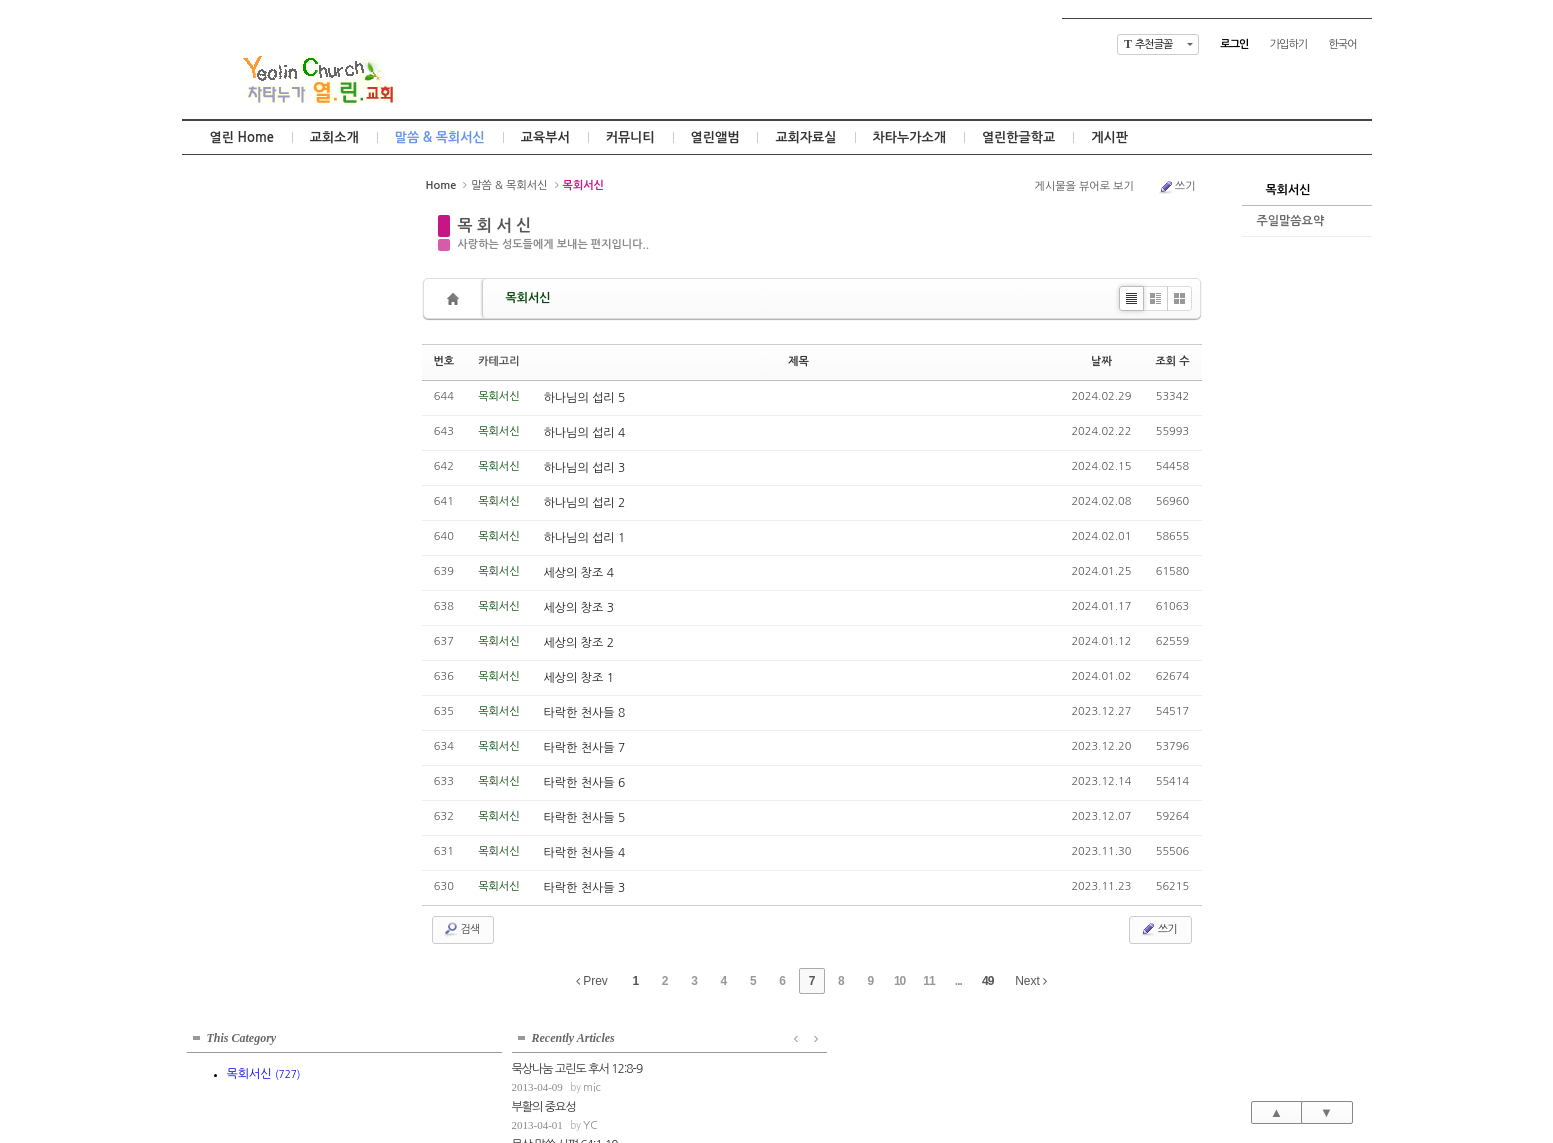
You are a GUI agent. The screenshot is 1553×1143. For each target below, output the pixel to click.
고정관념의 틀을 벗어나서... (250, 462)
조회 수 (1172, 361)
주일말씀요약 (1291, 221)
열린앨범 (715, 137)
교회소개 (334, 137)
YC (265, 367)
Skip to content (777, 17)
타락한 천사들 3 (585, 888)
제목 (798, 361)
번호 (444, 361)
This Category (242, 194)
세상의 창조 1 (579, 678)
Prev (592, 981)
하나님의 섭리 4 (585, 433)
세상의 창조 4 (579, 573)
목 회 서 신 (495, 225)
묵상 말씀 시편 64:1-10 (240, 387)
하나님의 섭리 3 (585, 468)
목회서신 (1288, 190)
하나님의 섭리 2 (585, 503)
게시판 (1109, 137)
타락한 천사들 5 (585, 818)
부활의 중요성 (219, 349)
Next (1031, 981)
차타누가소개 (909, 137)
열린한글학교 (1018, 137)
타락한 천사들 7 (585, 748)
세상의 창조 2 (579, 643)
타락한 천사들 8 (585, 713)
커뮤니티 (630, 137)
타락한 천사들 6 (585, 783)
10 (899, 981)
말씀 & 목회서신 (440, 137)
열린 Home (242, 137)
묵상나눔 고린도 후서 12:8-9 (252, 311)
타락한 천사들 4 (585, 853)
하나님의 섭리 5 (585, 398)
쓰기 (1177, 187)
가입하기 (1288, 44)
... (958, 981)
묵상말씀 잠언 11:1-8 (235, 424)
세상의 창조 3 (579, 608)
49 (987, 981)
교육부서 (545, 137)
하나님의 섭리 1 (585, 538)
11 (928, 981)
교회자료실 (805, 137)
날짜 (1101, 361)
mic (267, 329)
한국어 (1342, 44)
